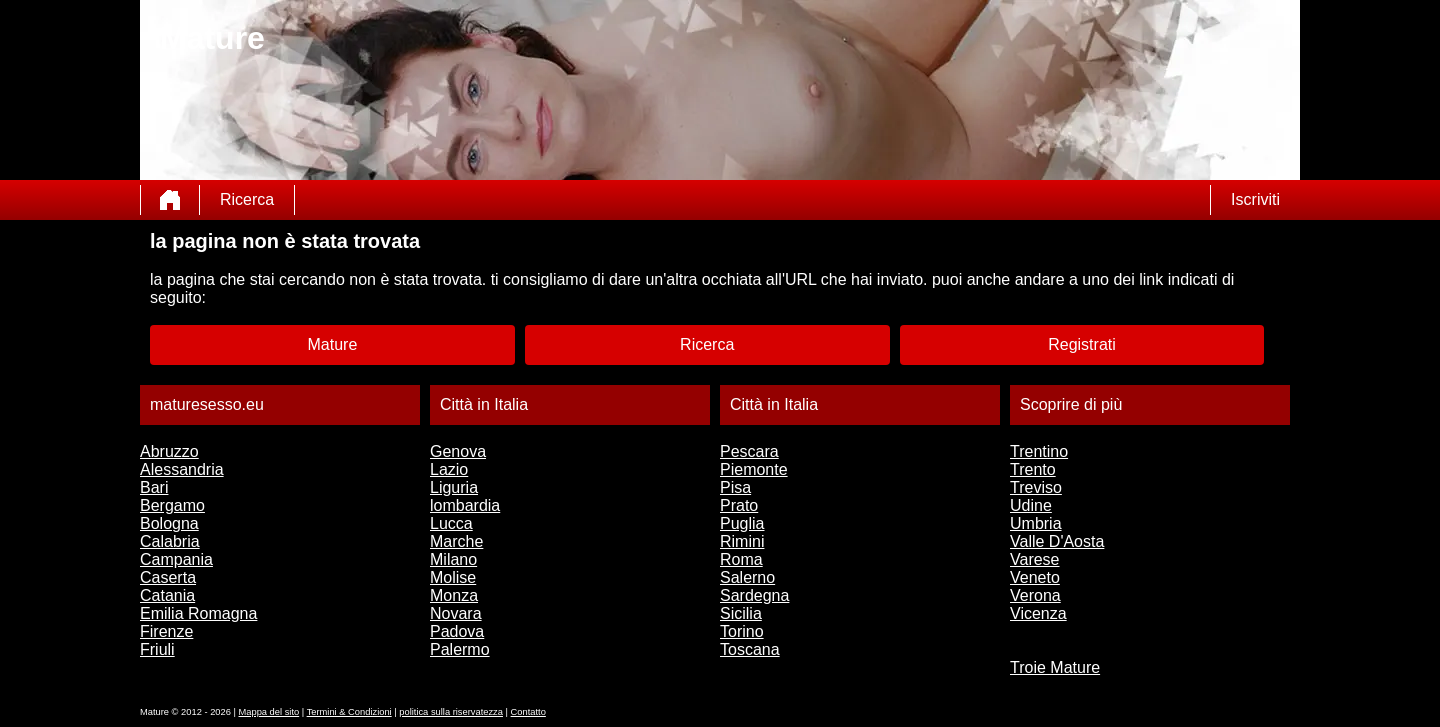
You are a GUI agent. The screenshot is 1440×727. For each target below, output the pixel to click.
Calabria (170, 541)
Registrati (1082, 344)
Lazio (449, 469)
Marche (456, 541)
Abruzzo (169, 451)
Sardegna (754, 595)
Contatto (528, 712)
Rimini (742, 541)
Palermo (460, 649)
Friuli (157, 649)
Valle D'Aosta (1057, 541)
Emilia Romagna (198, 613)
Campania (176, 559)
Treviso (1036, 487)
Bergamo (172, 505)
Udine (1031, 505)
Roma (741, 559)
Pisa (735, 487)
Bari (154, 487)
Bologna (169, 523)
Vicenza (1038, 613)
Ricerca (247, 199)
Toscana (750, 649)
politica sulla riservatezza (451, 712)
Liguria (454, 487)
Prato (739, 505)
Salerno (747, 577)
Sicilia (741, 613)
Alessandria (182, 469)
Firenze (166, 631)
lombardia (465, 505)
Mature (333, 344)
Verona (1035, 595)
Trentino (1039, 451)
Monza (454, 595)
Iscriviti (1255, 199)
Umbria (1036, 523)
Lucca (451, 523)
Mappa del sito (269, 712)
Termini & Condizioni (349, 712)
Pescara (749, 451)
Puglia (742, 523)
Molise (453, 577)
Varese (1035, 559)
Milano (453, 559)
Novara (456, 613)
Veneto (1035, 577)
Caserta (168, 577)
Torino (742, 631)
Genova (458, 451)
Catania (167, 595)
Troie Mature (1055, 667)
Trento (1033, 469)
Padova (457, 631)
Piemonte (754, 469)
